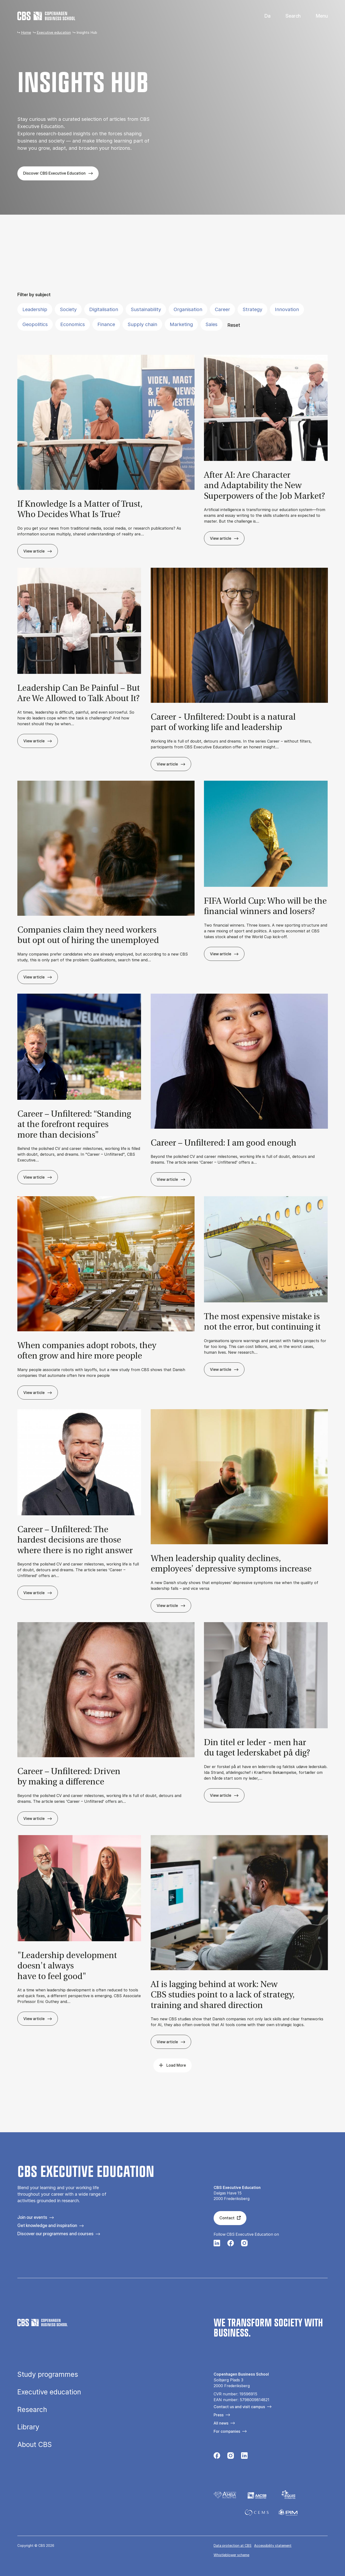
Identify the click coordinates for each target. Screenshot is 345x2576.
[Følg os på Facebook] (230, 2244)
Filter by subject (34, 294)
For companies (227, 2431)
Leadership (34, 309)
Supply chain (142, 324)
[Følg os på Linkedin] (244, 2456)
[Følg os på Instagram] (244, 2244)
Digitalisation (103, 309)
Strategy (252, 309)
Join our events (32, 2217)
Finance (106, 324)
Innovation (287, 309)
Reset (233, 325)
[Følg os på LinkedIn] (217, 2244)
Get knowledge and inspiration (47, 2225)
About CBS (34, 2444)
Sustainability (146, 309)
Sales (211, 324)
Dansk (263, 16)
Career (222, 309)
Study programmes (47, 2374)
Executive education (54, 32)
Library (28, 2427)
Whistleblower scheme (231, 2555)
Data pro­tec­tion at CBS (232, 2545)
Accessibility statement (272, 2545)
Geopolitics (35, 324)
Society (68, 309)
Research (32, 2409)
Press (218, 2414)
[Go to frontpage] (46, 16)
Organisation (188, 309)
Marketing (181, 324)
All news (221, 2423)
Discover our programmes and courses (55, 2233)
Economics (72, 324)
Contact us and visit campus (239, 2406)
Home (26, 32)
